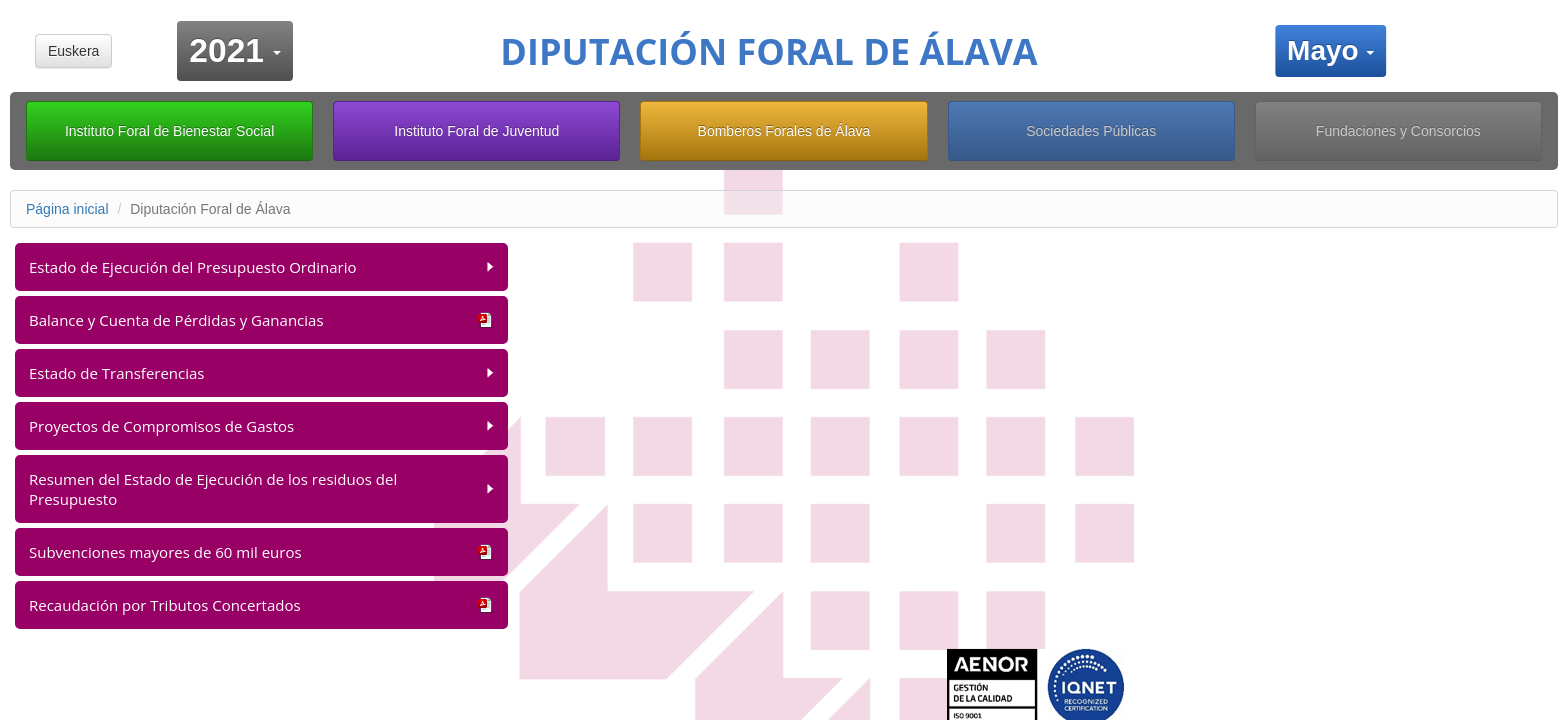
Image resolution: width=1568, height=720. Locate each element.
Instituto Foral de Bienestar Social (169, 131)
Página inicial (67, 209)
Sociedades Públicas (1091, 131)
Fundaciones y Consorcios (1398, 131)
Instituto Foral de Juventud (476, 131)
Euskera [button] (73, 51)
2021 (241, 47)
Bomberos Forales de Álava (784, 131)
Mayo (1336, 48)
